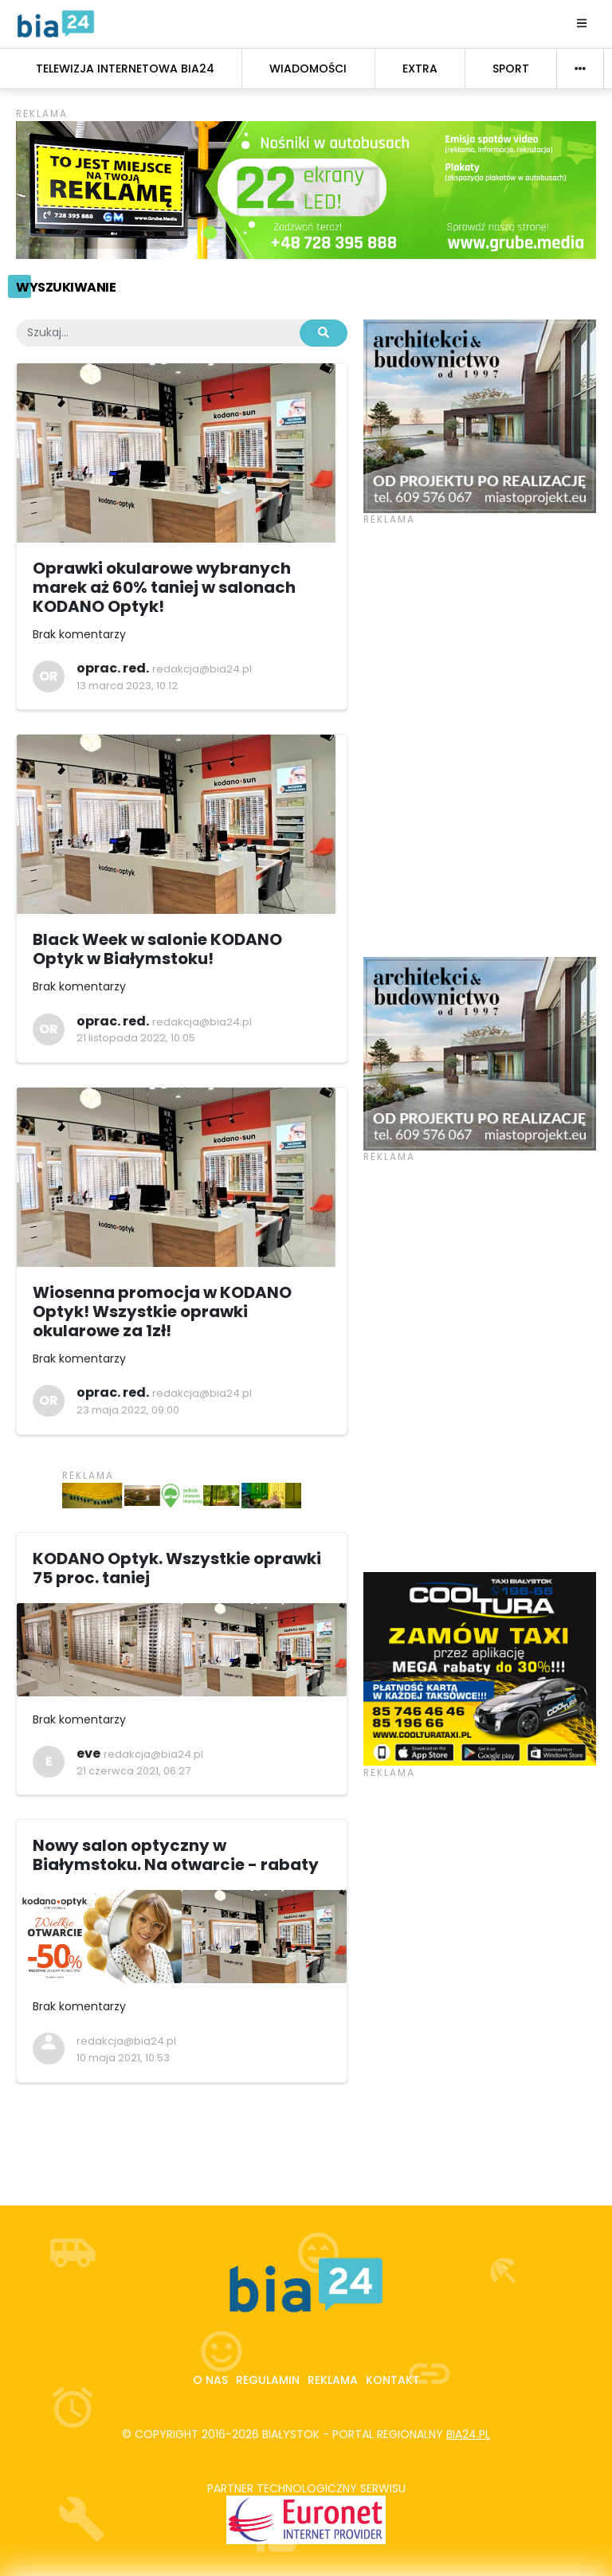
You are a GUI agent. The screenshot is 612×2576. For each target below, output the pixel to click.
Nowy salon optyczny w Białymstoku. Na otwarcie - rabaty (176, 1855)
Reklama (333, 2380)
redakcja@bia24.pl (202, 668)
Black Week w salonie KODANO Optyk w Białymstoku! (157, 949)
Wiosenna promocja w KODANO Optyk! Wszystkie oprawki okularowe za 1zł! (162, 1311)
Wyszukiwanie (66, 287)
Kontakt (393, 2380)
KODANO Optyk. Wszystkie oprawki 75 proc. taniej (177, 1568)
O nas (210, 2380)
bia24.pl (468, 2434)
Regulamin (268, 2380)
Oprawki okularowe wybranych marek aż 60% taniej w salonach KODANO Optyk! (164, 587)
